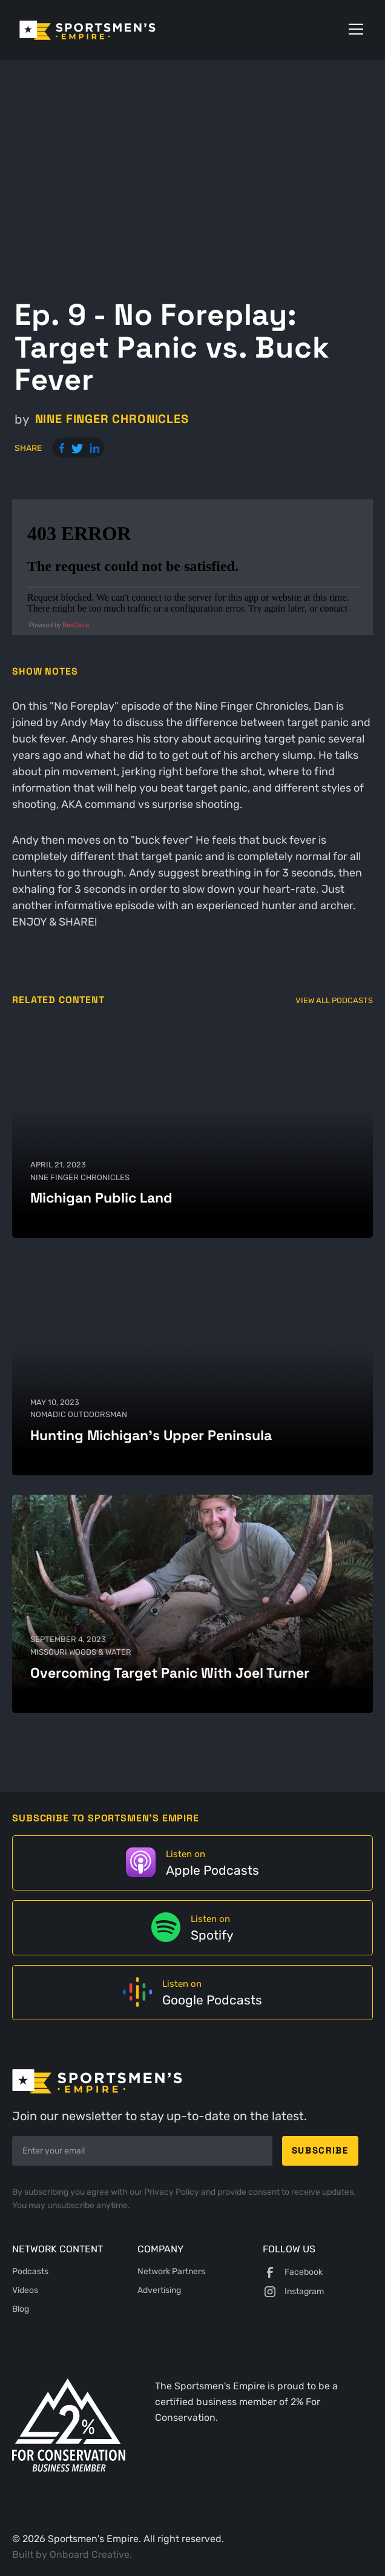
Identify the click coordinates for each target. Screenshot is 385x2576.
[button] (353, 29)
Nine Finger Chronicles (112, 419)
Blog (20, 2309)
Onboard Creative (90, 2554)
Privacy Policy (172, 2192)
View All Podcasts (334, 1000)
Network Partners (171, 2271)
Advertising (159, 2290)
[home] (104, 29)
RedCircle (75, 625)
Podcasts (30, 2271)
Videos (25, 2290)
